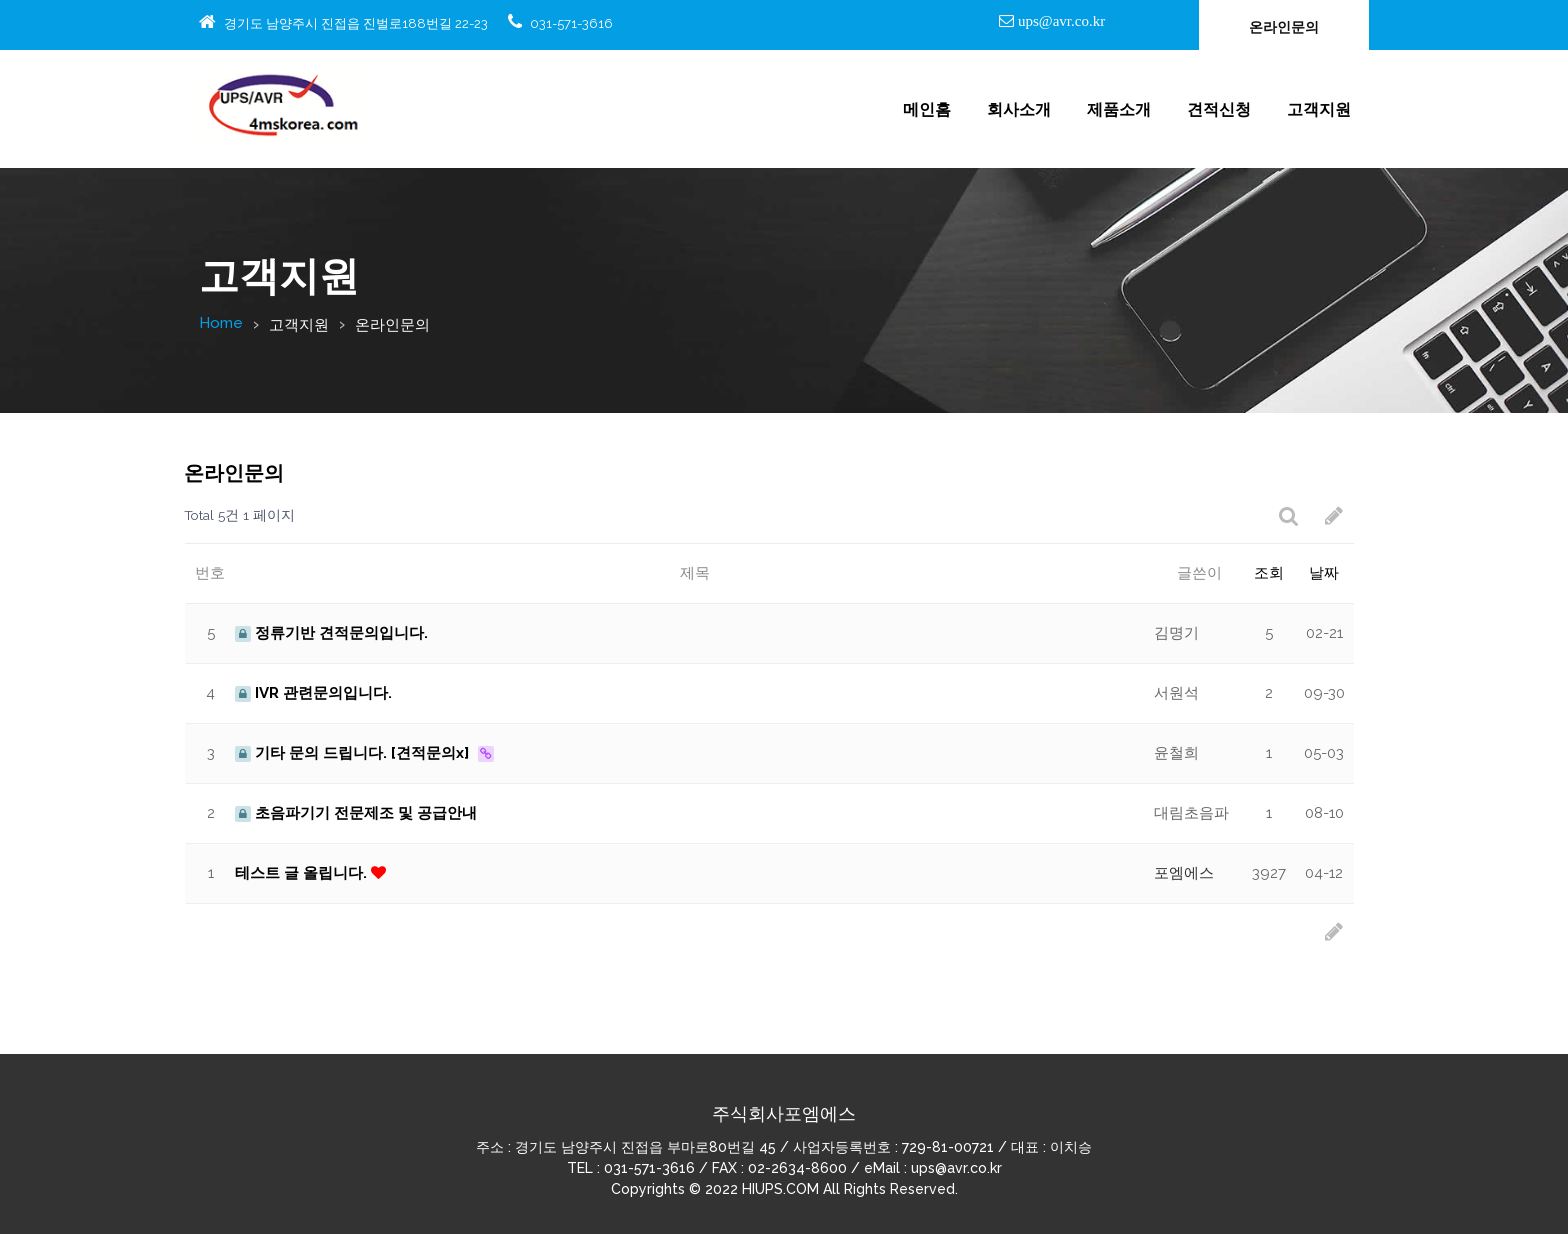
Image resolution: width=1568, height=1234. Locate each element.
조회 (1269, 573)
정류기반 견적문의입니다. (331, 633)
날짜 (1324, 573)
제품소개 (1119, 109)
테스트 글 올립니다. (303, 873)
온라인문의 (1284, 27)
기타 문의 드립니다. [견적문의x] (354, 753)
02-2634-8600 (797, 1168)
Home (221, 323)
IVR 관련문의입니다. (313, 693)
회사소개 (1019, 109)
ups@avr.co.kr (1059, 20)
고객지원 (1319, 109)
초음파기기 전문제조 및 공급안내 (356, 813)
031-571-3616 (571, 23)
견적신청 (1219, 109)
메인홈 (927, 109)
